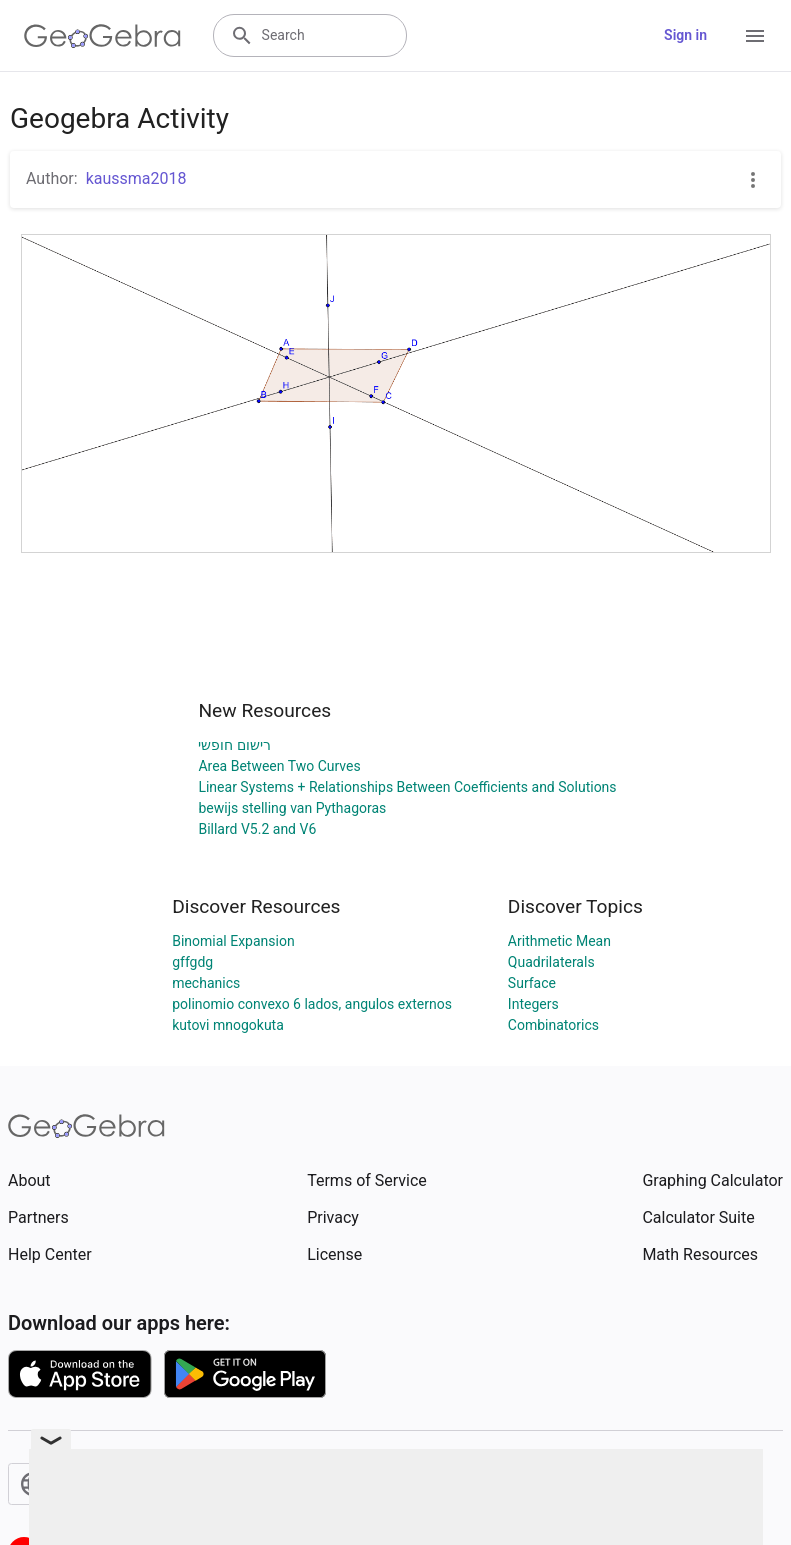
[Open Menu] (755, 36)
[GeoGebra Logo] (102, 36)
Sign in (685, 35)
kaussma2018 (136, 178)
